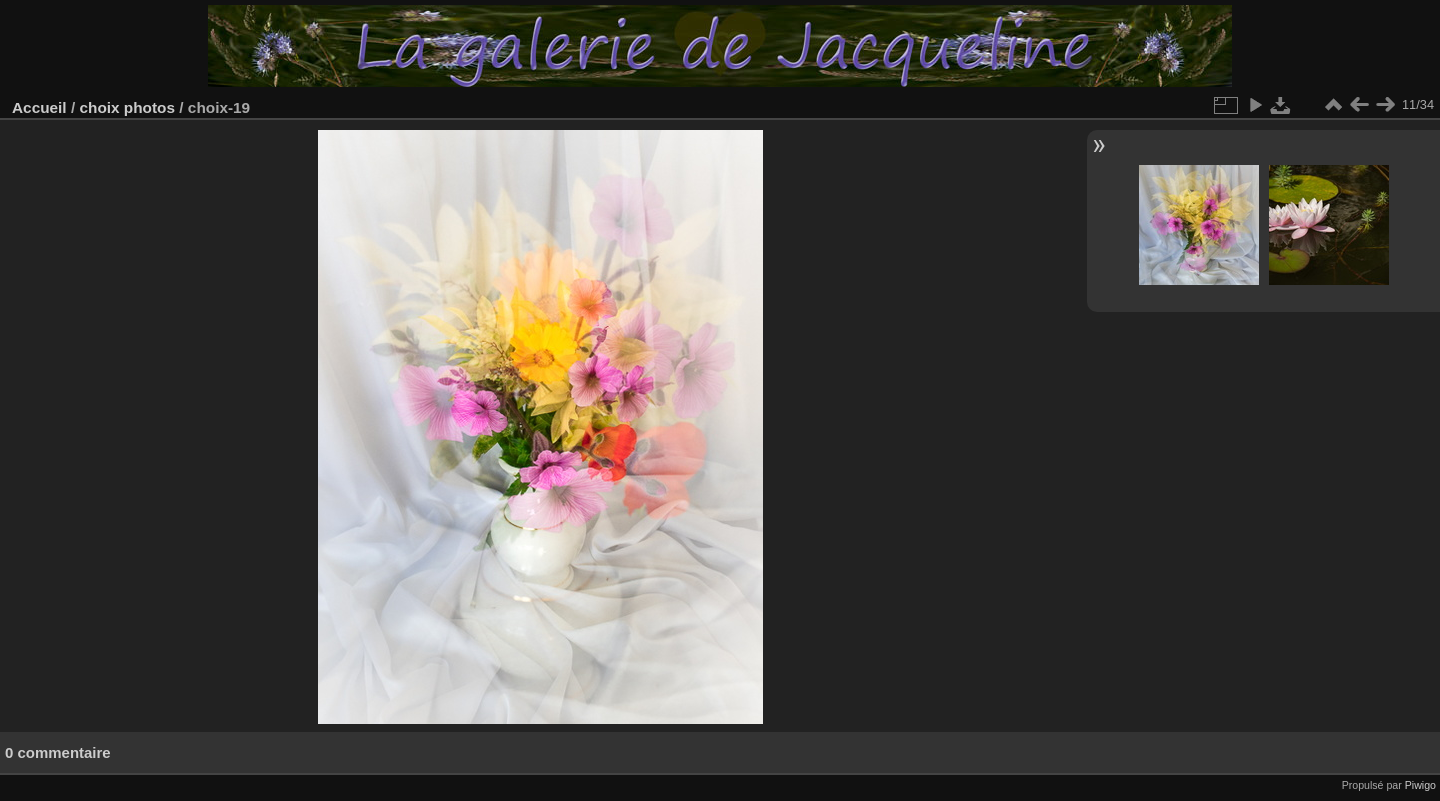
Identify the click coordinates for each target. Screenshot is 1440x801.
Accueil (39, 107)
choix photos (127, 107)
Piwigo (1420, 785)
